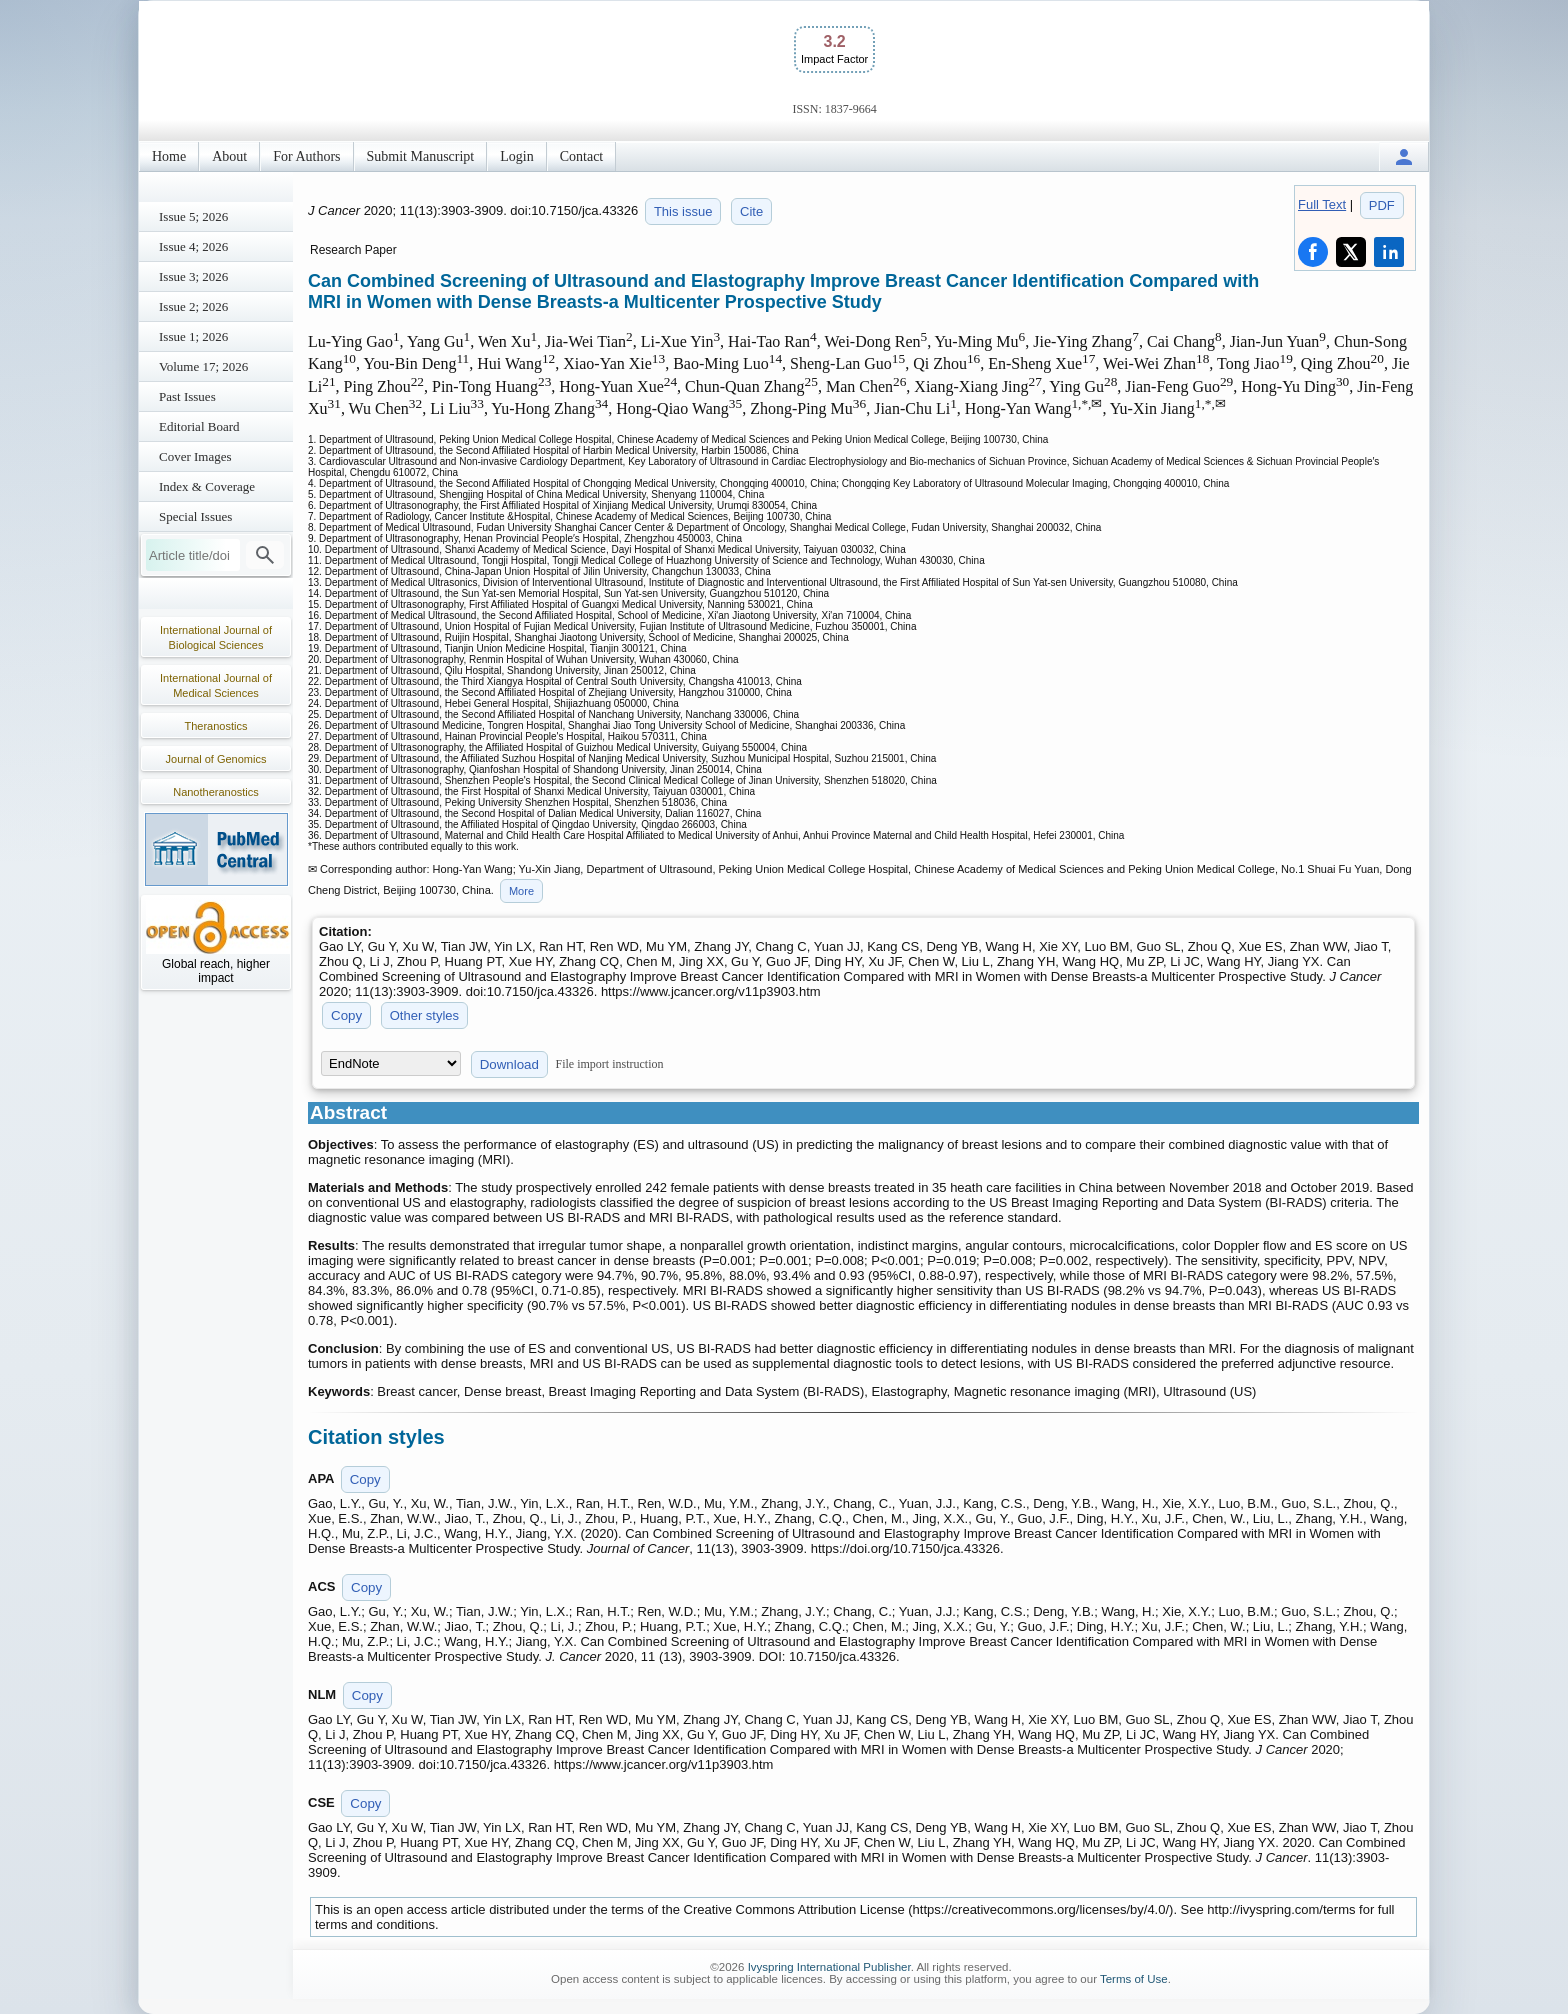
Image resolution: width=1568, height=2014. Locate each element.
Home (169, 156)
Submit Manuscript (421, 156)
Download (509, 1064)
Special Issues (195, 516)
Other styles (424, 1015)
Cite (751, 211)
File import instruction (610, 1064)
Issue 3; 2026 (193, 276)
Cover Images (195, 456)
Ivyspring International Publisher (829, 1967)
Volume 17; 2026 (203, 366)
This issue (683, 211)
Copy (346, 1015)
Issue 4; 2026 (193, 246)
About (229, 156)
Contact (582, 156)
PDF (1382, 205)
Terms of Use (1134, 1979)
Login (516, 156)
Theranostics (216, 726)
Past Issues (187, 396)
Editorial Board (199, 426)
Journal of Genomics (216, 759)
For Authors (306, 156)
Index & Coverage (207, 486)
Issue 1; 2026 (193, 336)
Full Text (1322, 204)
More (521, 891)
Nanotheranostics (216, 792)
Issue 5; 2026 (193, 216)
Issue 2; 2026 (193, 306)
